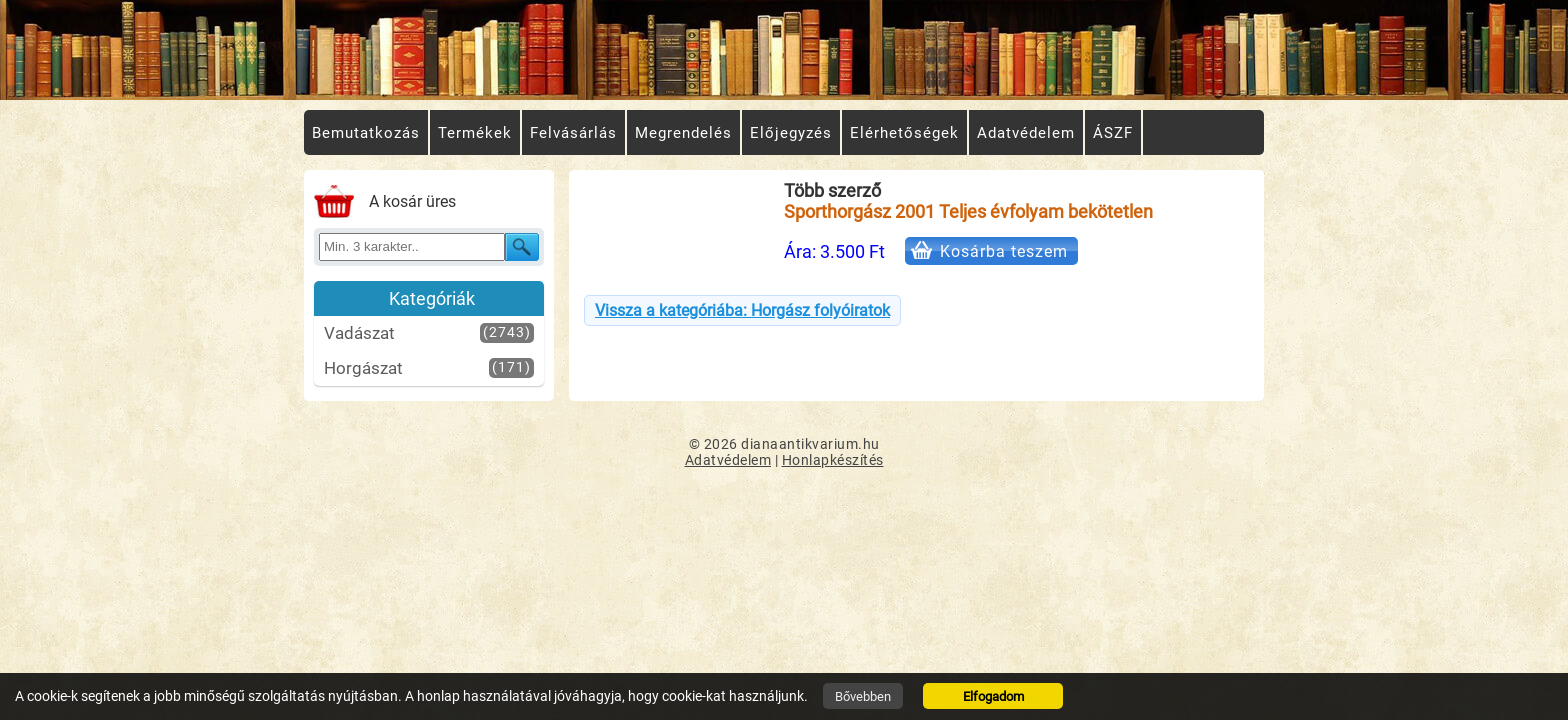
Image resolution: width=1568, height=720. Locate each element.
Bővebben (863, 696)
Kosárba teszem (1004, 251)
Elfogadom (993, 696)
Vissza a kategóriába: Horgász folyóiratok (742, 310)
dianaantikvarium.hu (810, 444)
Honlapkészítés (833, 460)
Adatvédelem (728, 460)
